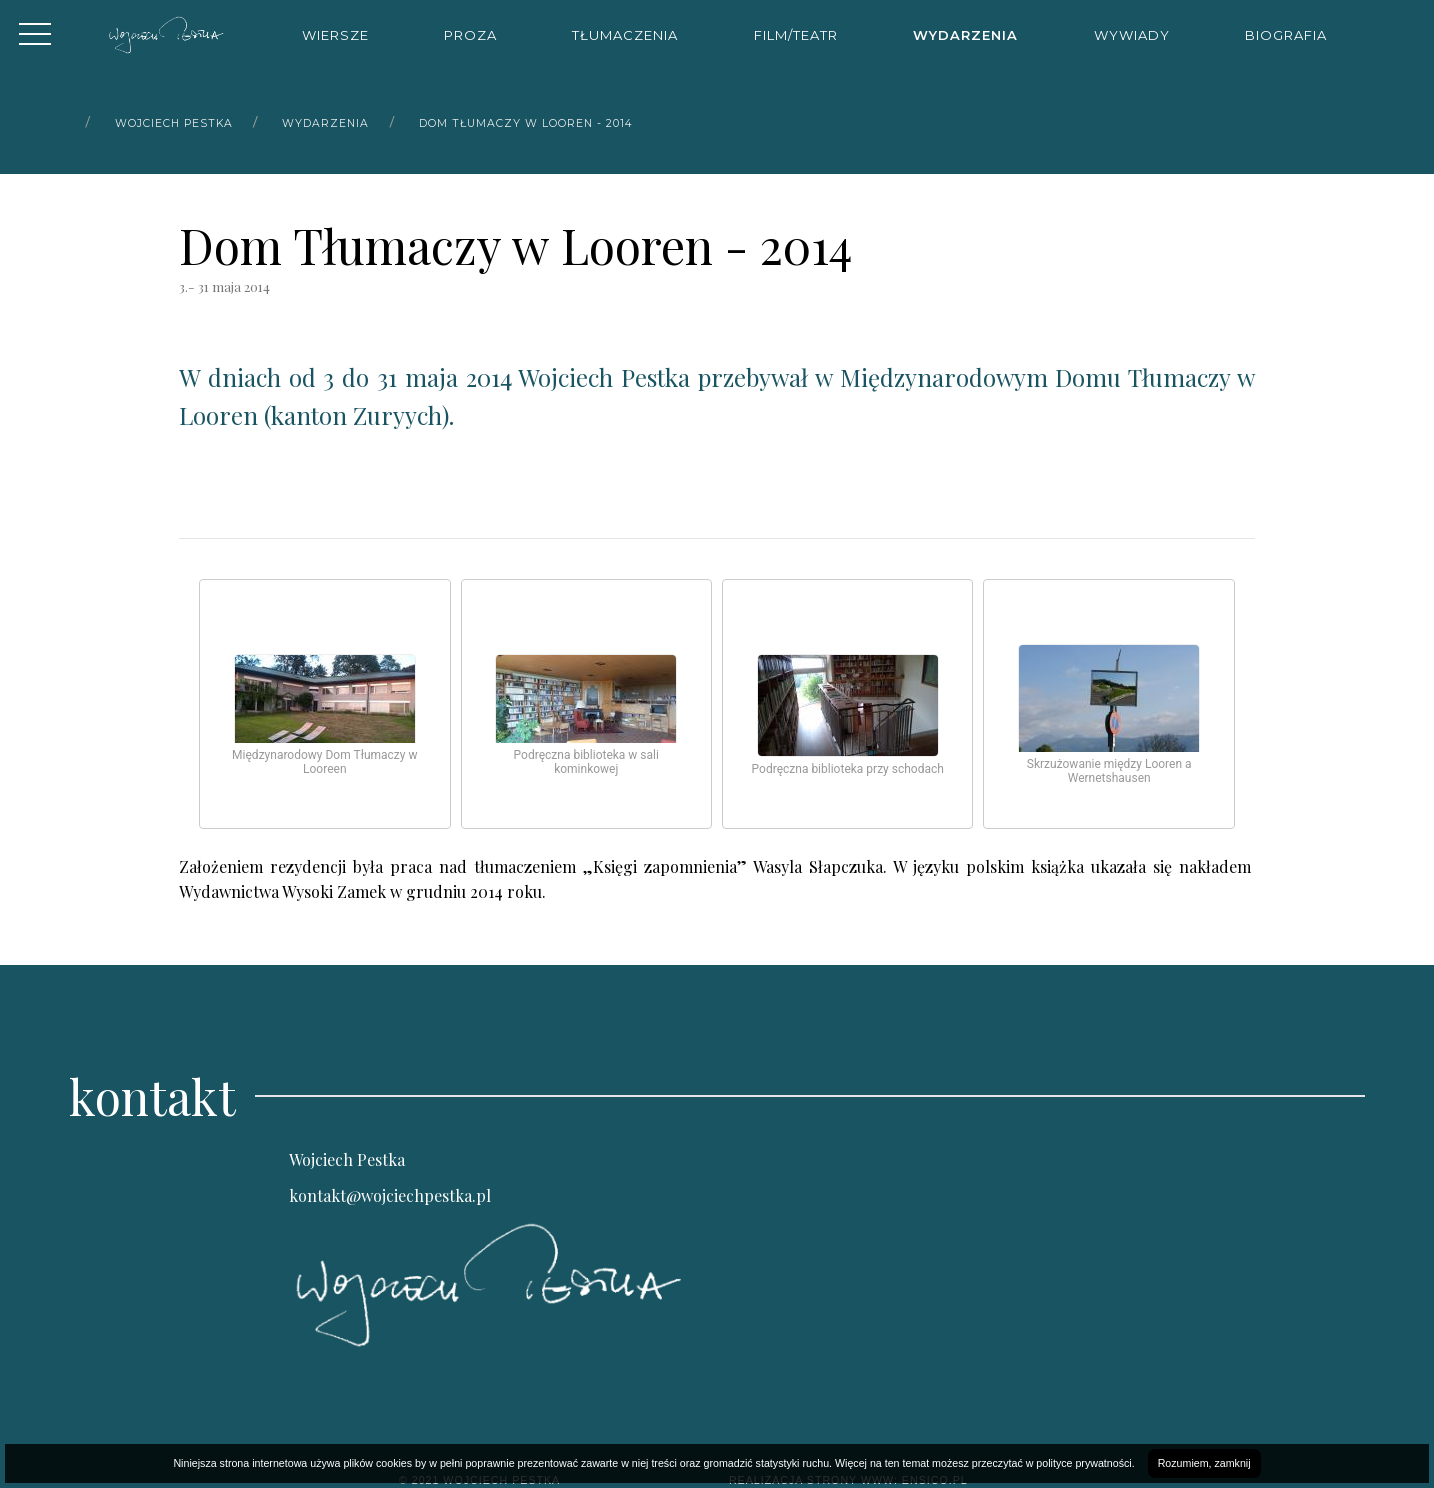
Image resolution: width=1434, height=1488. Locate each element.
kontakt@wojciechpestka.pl (390, 1195)
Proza (470, 35)
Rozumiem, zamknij (1204, 1463)
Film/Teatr (796, 35)
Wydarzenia (965, 35)
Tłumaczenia (625, 35)
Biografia (1286, 35)
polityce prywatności (1083, 1463)
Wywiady (1132, 35)
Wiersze (335, 35)
